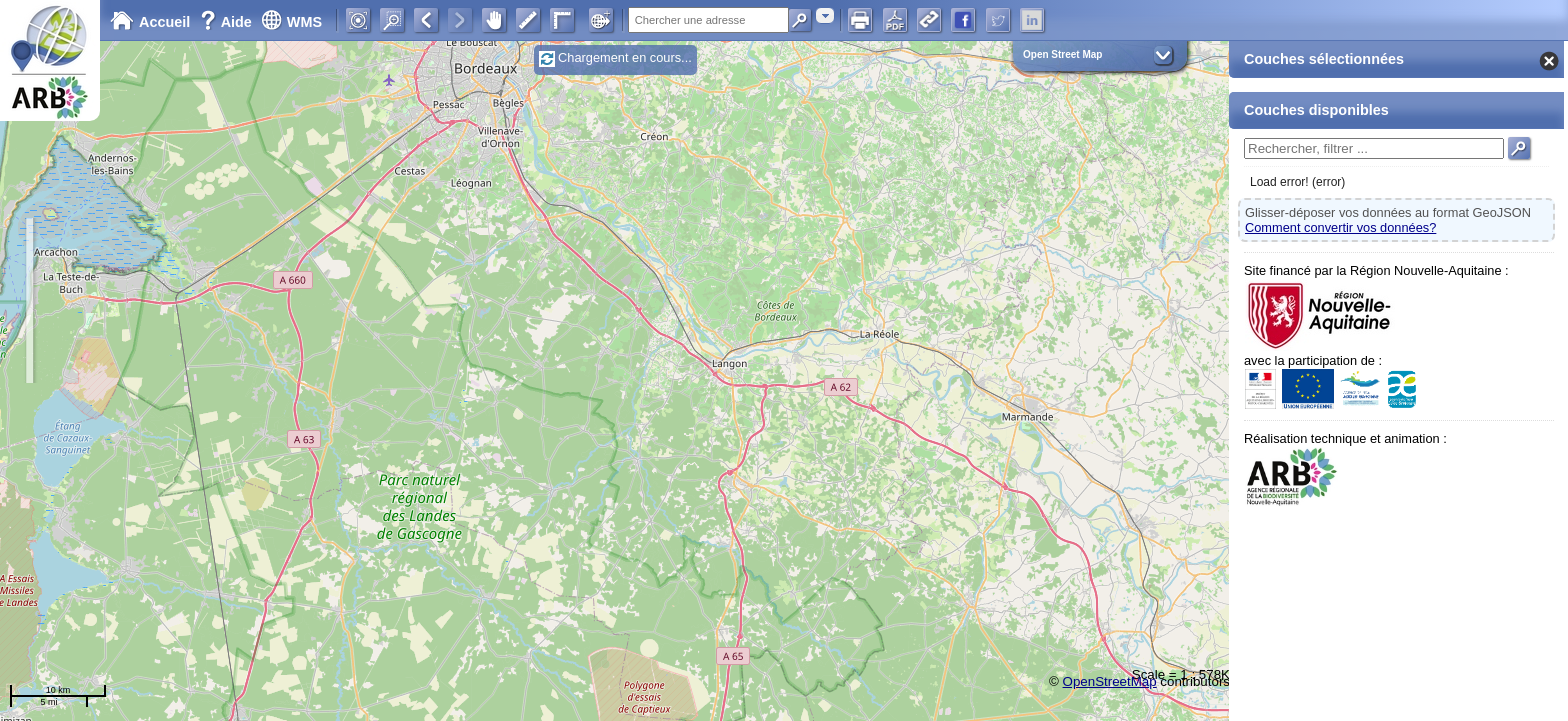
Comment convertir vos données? (1340, 227)
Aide (228, 22)
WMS (291, 22)
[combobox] (825, 15)
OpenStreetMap (1110, 681)
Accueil (150, 22)
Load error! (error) (1297, 182)
